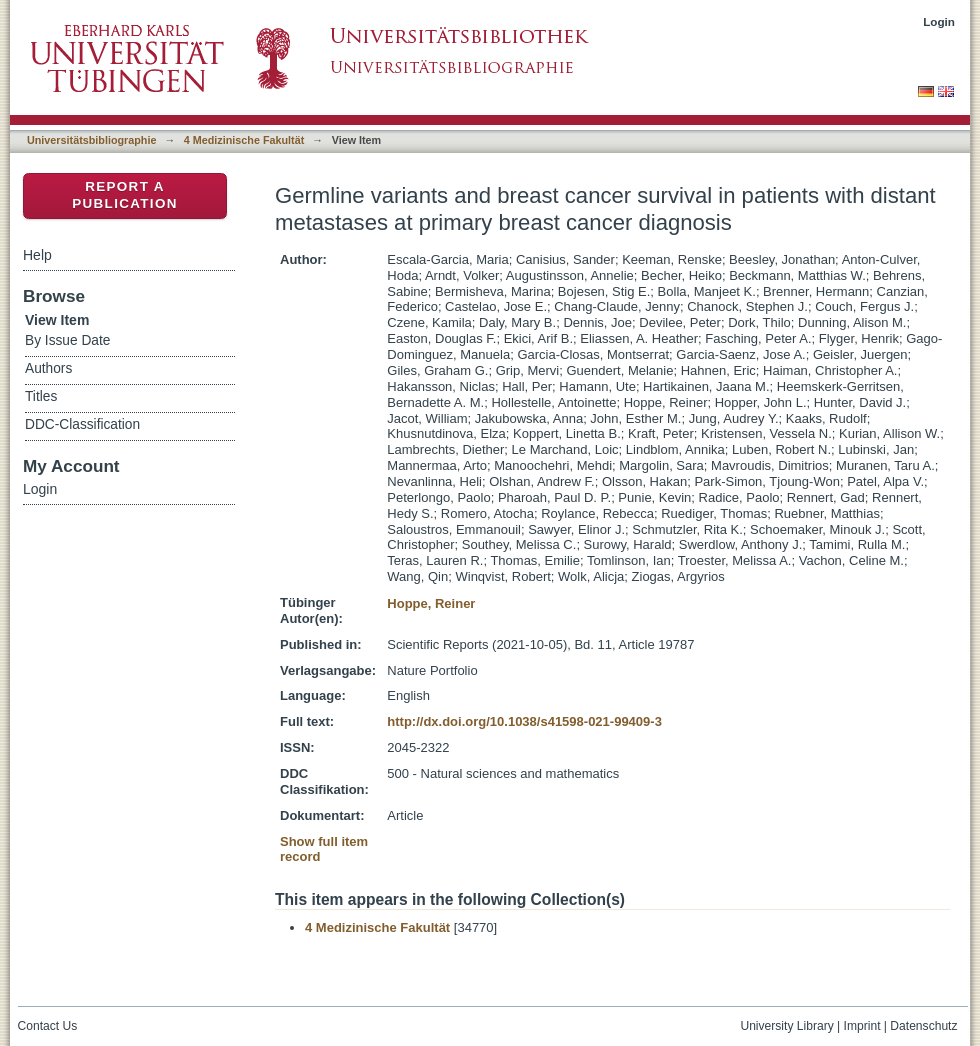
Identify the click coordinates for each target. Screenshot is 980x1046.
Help (37, 255)
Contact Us (48, 1026)
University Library (786, 1026)
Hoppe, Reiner (431, 603)
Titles (41, 396)
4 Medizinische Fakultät (244, 140)
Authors (48, 368)
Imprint (862, 1026)
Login (939, 21)
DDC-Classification (82, 424)
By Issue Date (67, 340)
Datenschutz (923, 1026)
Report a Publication (125, 195)
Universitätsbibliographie (91, 140)
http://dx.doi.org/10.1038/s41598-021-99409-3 (524, 721)
